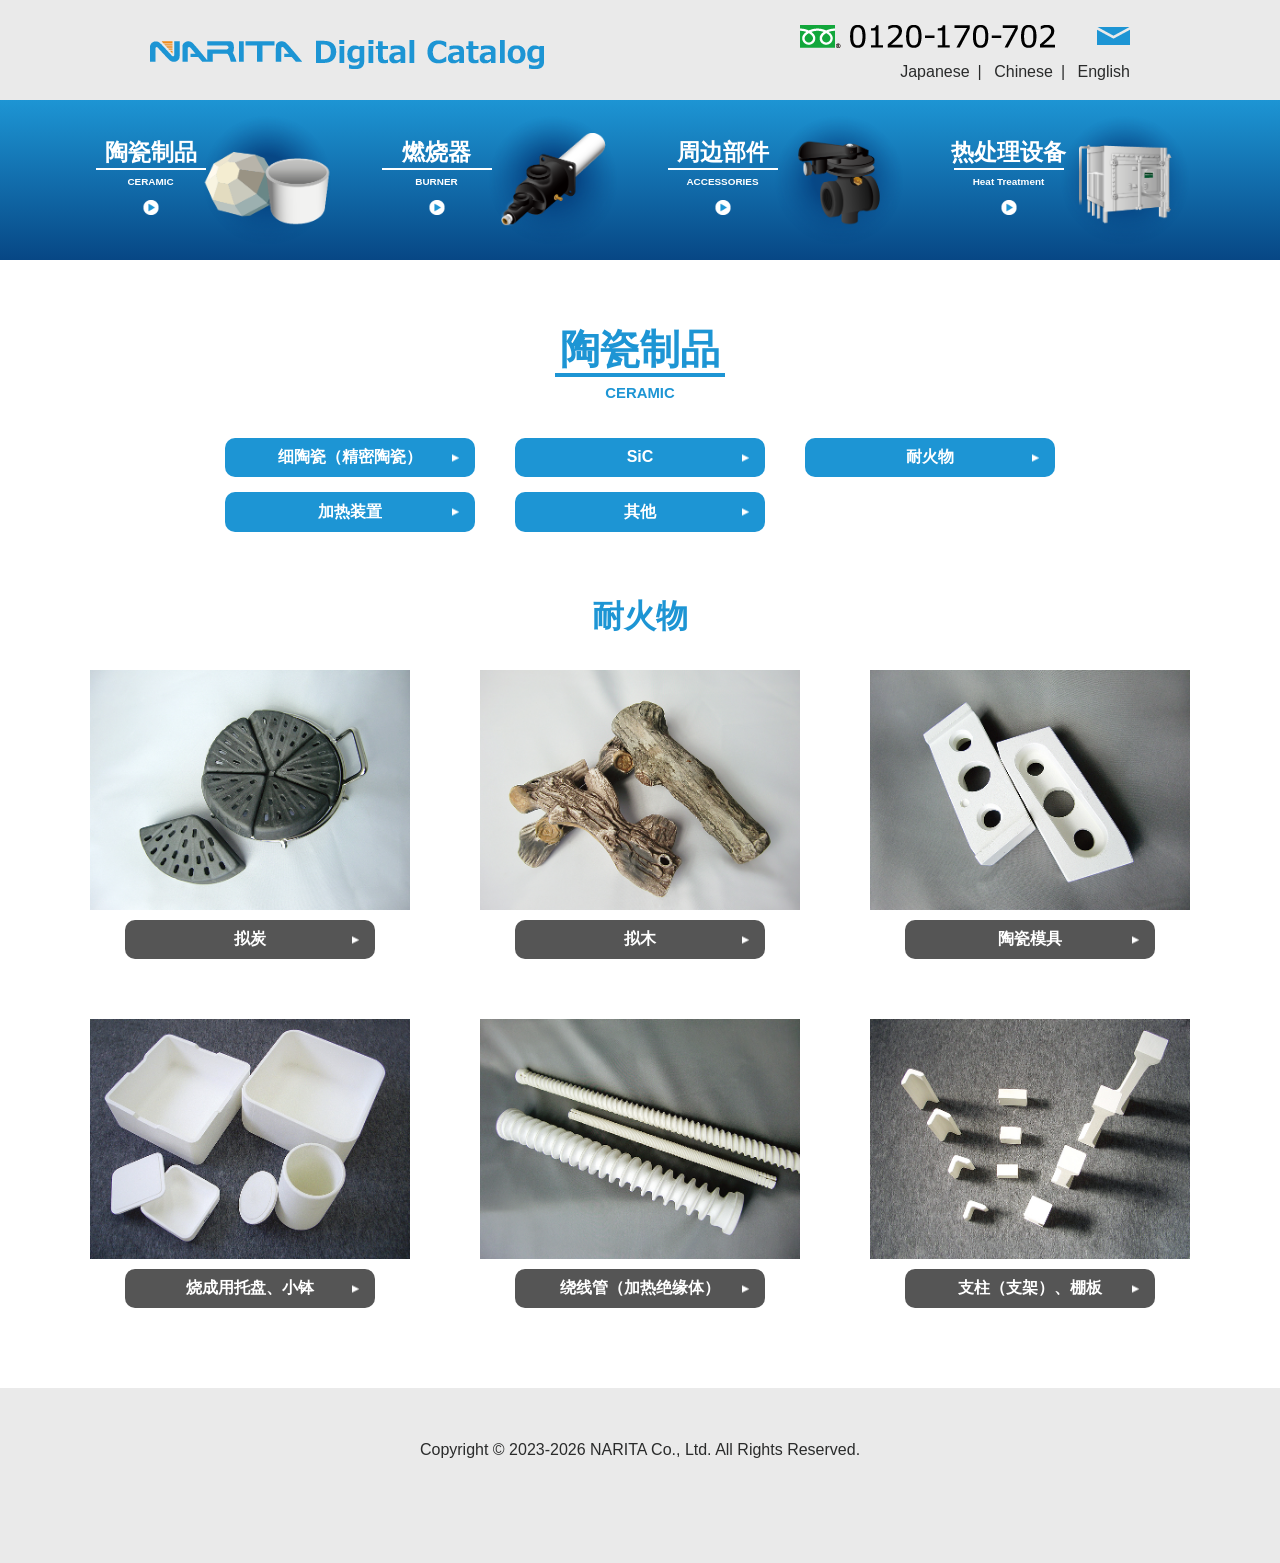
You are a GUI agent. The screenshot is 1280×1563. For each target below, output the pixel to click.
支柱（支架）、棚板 (1030, 1287)
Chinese (1023, 71)
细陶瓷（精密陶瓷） (350, 456)
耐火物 (930, 456)
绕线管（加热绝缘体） (640, 1287)
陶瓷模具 (1030, 938)
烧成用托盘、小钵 (250, 1287)
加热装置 (350, 511)
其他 (640, 511)
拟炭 (250, 938)
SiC (640, 456)
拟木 (640, 938)
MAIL (1113, 41)
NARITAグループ (347, 54)
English (1104, 71)
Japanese (934, 71)
